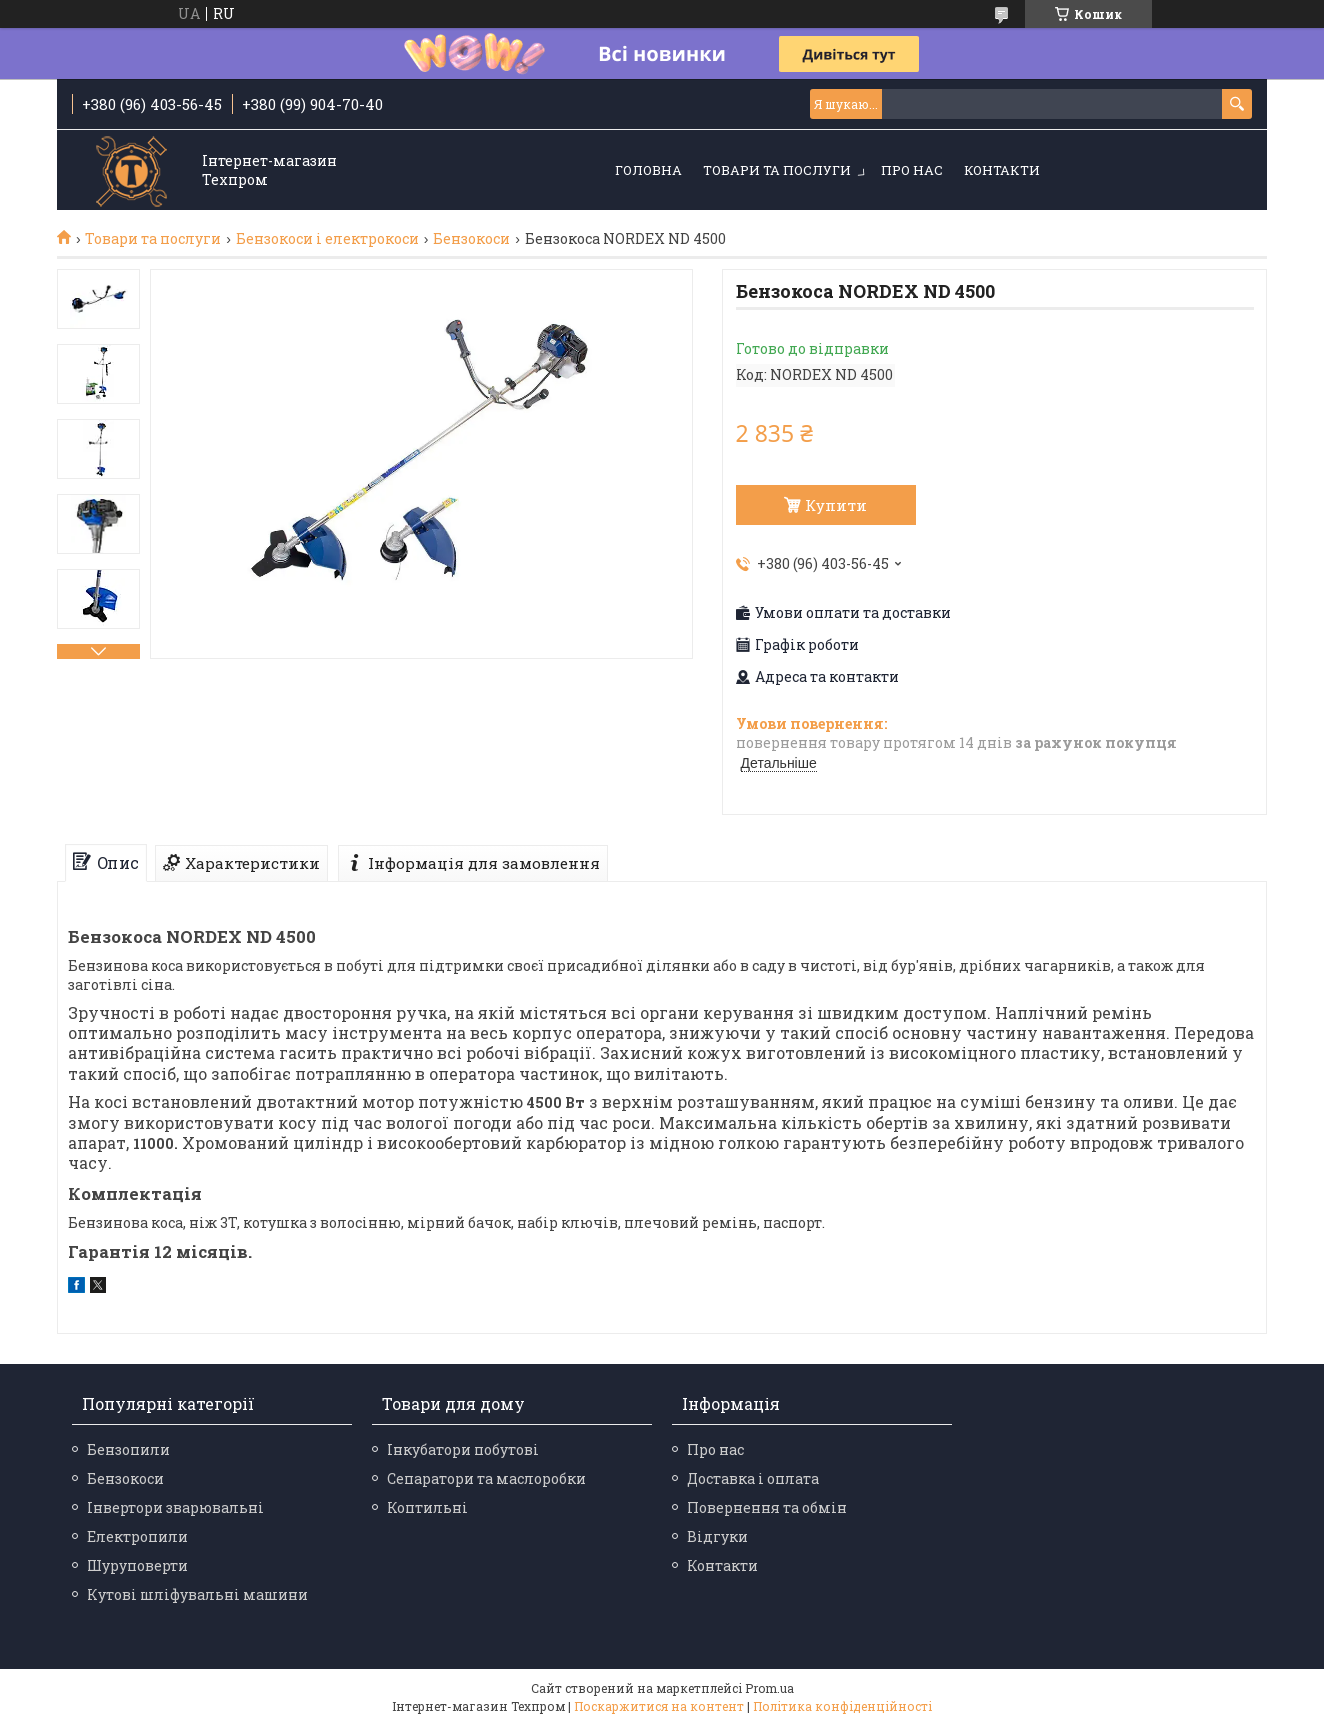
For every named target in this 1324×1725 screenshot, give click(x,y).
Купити (836, 505)
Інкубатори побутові (463, 1449)
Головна (648, 170)
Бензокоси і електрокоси (327, 239)
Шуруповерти (137, 1565)
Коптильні (427, 1507)
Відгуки (717, 1536)
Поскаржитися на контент (659, 1706)
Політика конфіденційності (842, 1706)
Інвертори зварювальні (175, 1507)
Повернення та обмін (767, 1507)
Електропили (137, 1536)
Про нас (912, 170)
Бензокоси (471, 239)
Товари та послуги (777, 170)
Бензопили (128, 1449)
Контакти (1002, 170)
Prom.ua (769, 1688)
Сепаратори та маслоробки (486, 1478)
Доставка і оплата (753, 1478)
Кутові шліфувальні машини (197, 1594)
